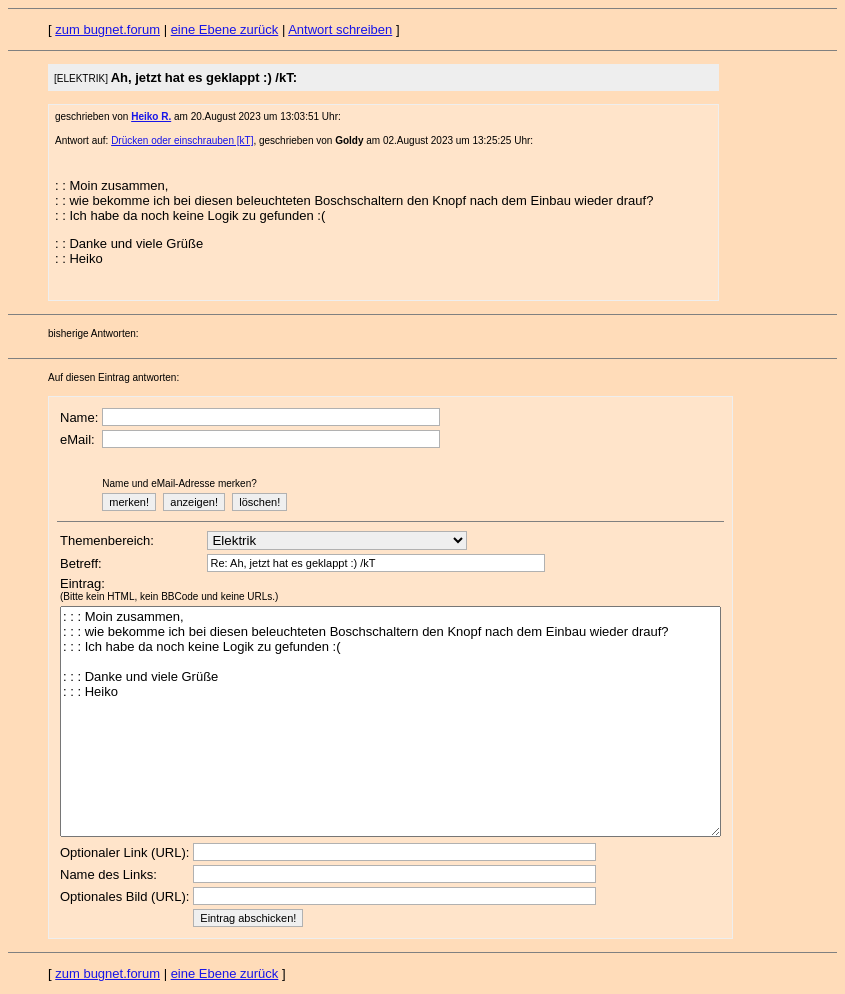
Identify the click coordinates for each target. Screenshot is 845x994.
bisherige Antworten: (93, 333)
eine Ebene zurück (225, 29)
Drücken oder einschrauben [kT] (182, 140)
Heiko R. (151, 116)
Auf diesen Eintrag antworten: (113, 377)
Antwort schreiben (340, 29)
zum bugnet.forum (107, 29)
